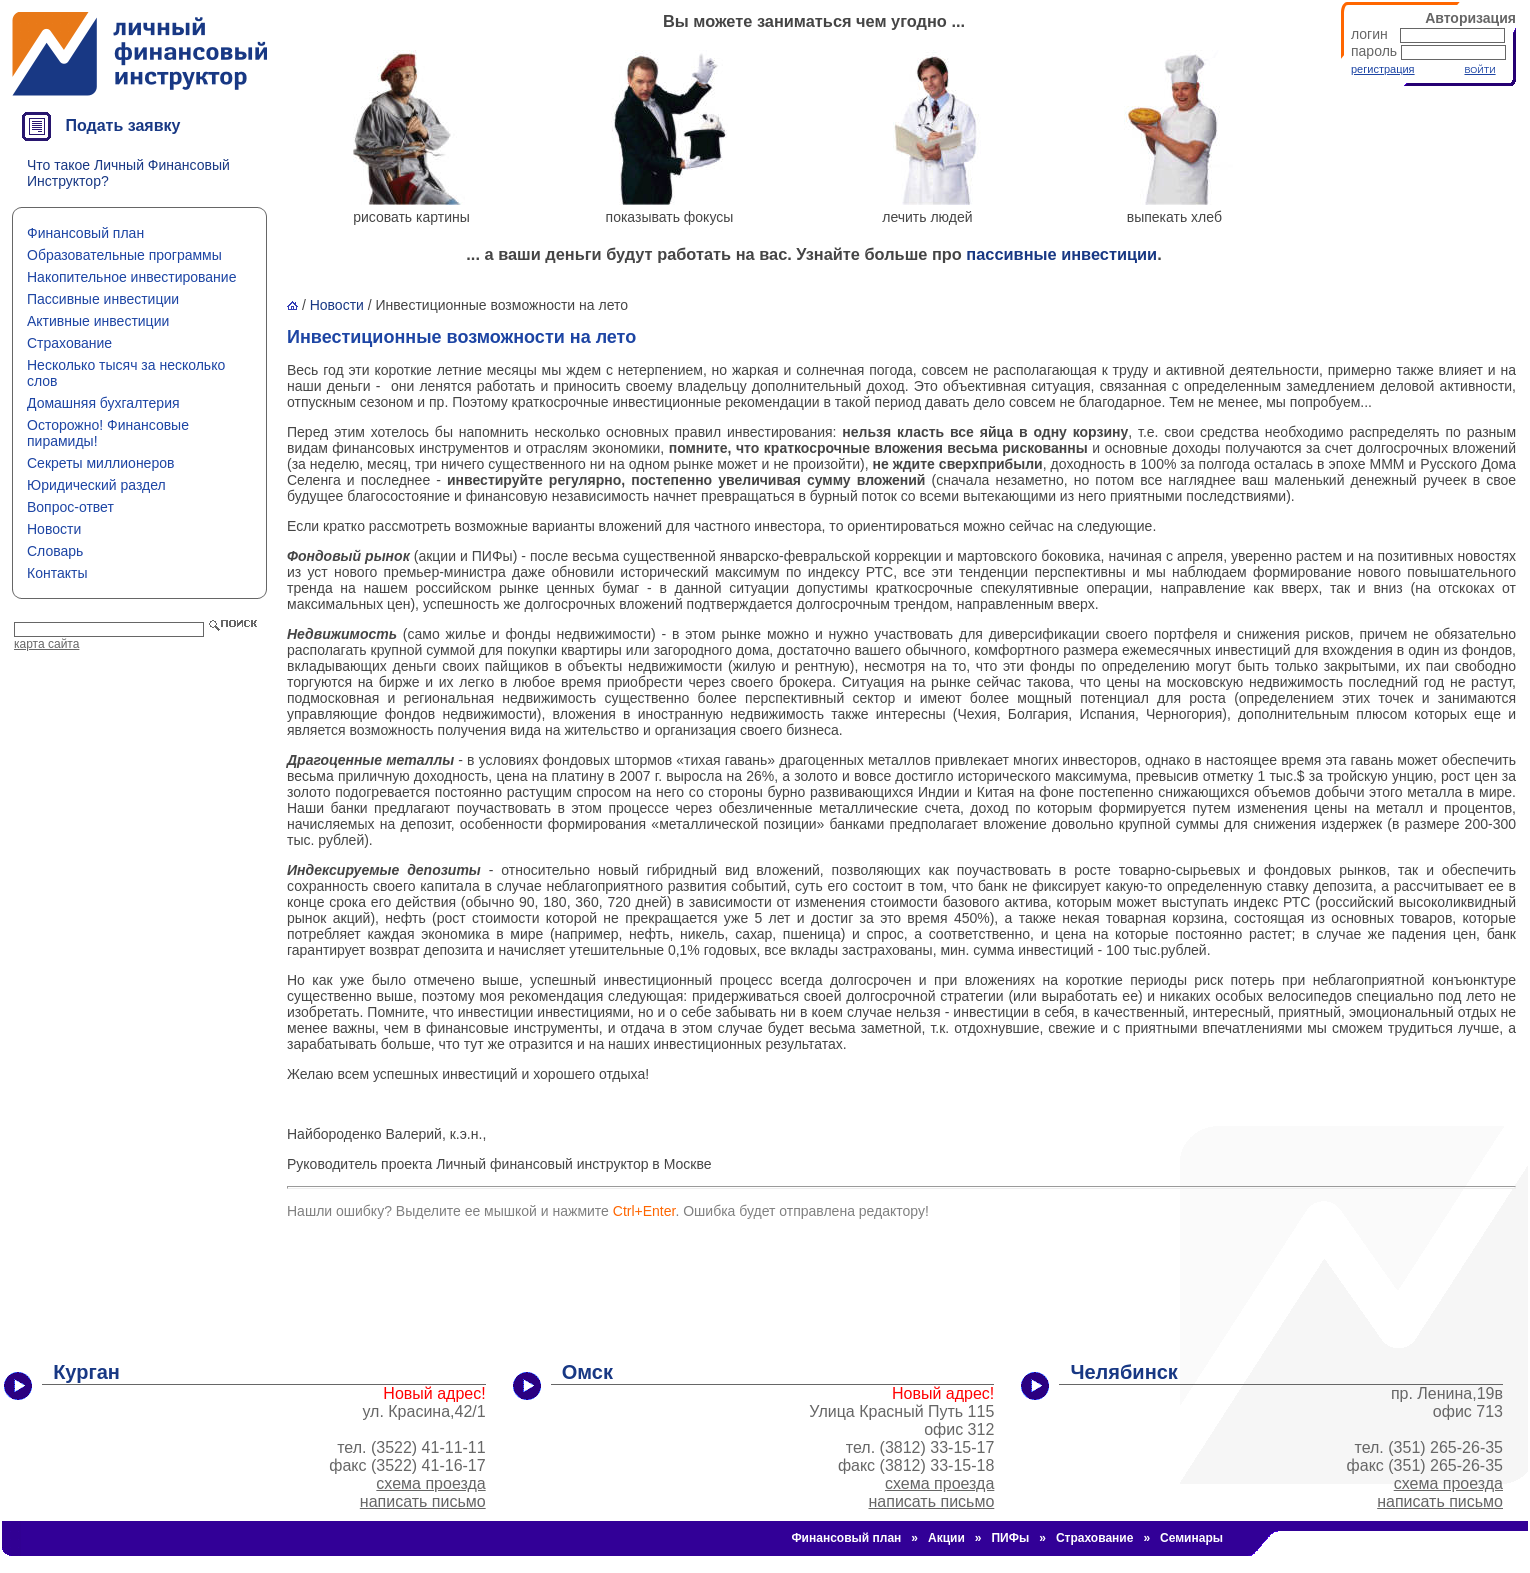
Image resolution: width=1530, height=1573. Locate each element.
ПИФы (1010, 1538)
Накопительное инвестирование (131, 277)
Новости (54, 529)
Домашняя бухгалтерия (103, 403)
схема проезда (430, 1483)
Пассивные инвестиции (103, 299)
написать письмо (423, 1501)
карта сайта (46, 644)
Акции (946, 1538)
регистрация (1383, 69)
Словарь (55, 551)
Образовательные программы (124, 255)
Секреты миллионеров (100, 463)
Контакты (57, 573)
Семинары (1191, 1538)
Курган (86, 1372)
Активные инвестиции (98, 321)
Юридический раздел (96, 485)
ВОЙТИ (1479, 70)
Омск (587, 1372)
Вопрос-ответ (70, 507)
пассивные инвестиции (1061, 254)
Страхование (69, 343)
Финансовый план (85, 233)
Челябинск (1123, 1372)
